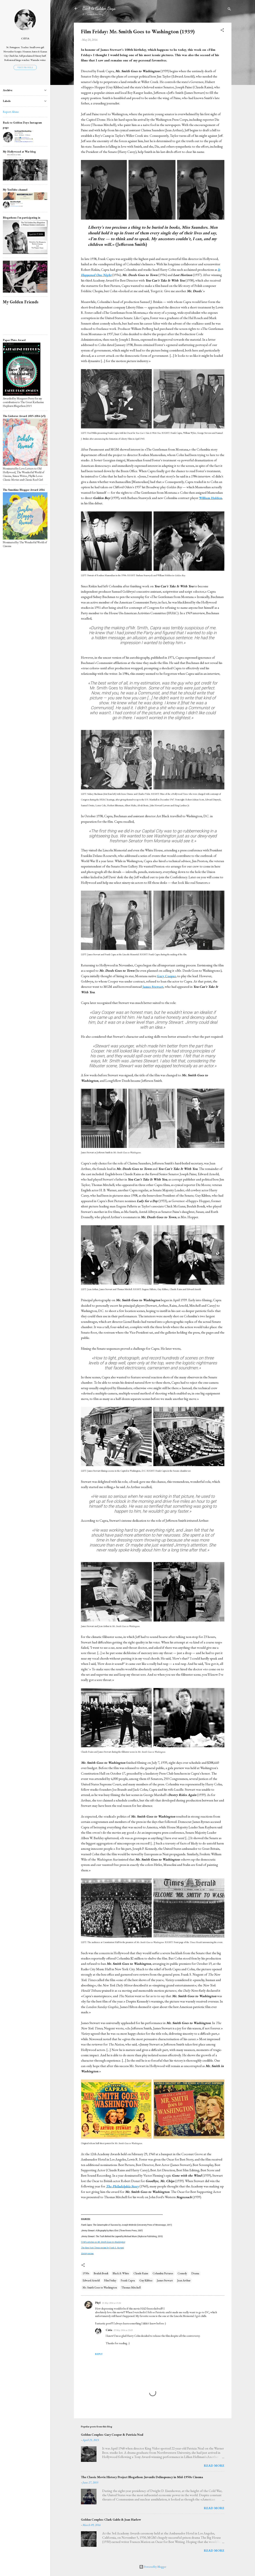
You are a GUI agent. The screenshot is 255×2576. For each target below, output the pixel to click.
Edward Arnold (91, 2280)
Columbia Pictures (163, 2273)
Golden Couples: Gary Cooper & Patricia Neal (112, 2434)
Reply (99, 2354)
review (87, 2253)
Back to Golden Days (98, 8)
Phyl (97, 2303)
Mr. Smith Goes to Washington (100, 2287)
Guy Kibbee (145, 2280)
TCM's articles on (103, 2242)
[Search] (229, 9)
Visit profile (25, 67)
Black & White (121, 2273)
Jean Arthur (184, 2280)
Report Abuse (11, 112)
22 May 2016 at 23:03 (123, 2330)
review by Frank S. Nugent (102, 2247)
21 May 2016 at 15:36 (111, 2302)
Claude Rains (141, 2273)
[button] (222, 30)
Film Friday (110, 2280)
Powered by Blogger (152, 2567)
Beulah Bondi (101, 2273)
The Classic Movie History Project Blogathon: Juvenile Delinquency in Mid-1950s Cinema (142, 2477)
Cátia (109, 2330)
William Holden (210, 498)
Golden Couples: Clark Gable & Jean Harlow (111, 2519)
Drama (195, 2273)
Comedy (182, 2273)
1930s (86, 2273)
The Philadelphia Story (122, 2186)
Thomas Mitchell (131, 2287)
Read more (214, 2465)
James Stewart (152, 986)
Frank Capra (128, 2280)
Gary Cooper (166, 976)
